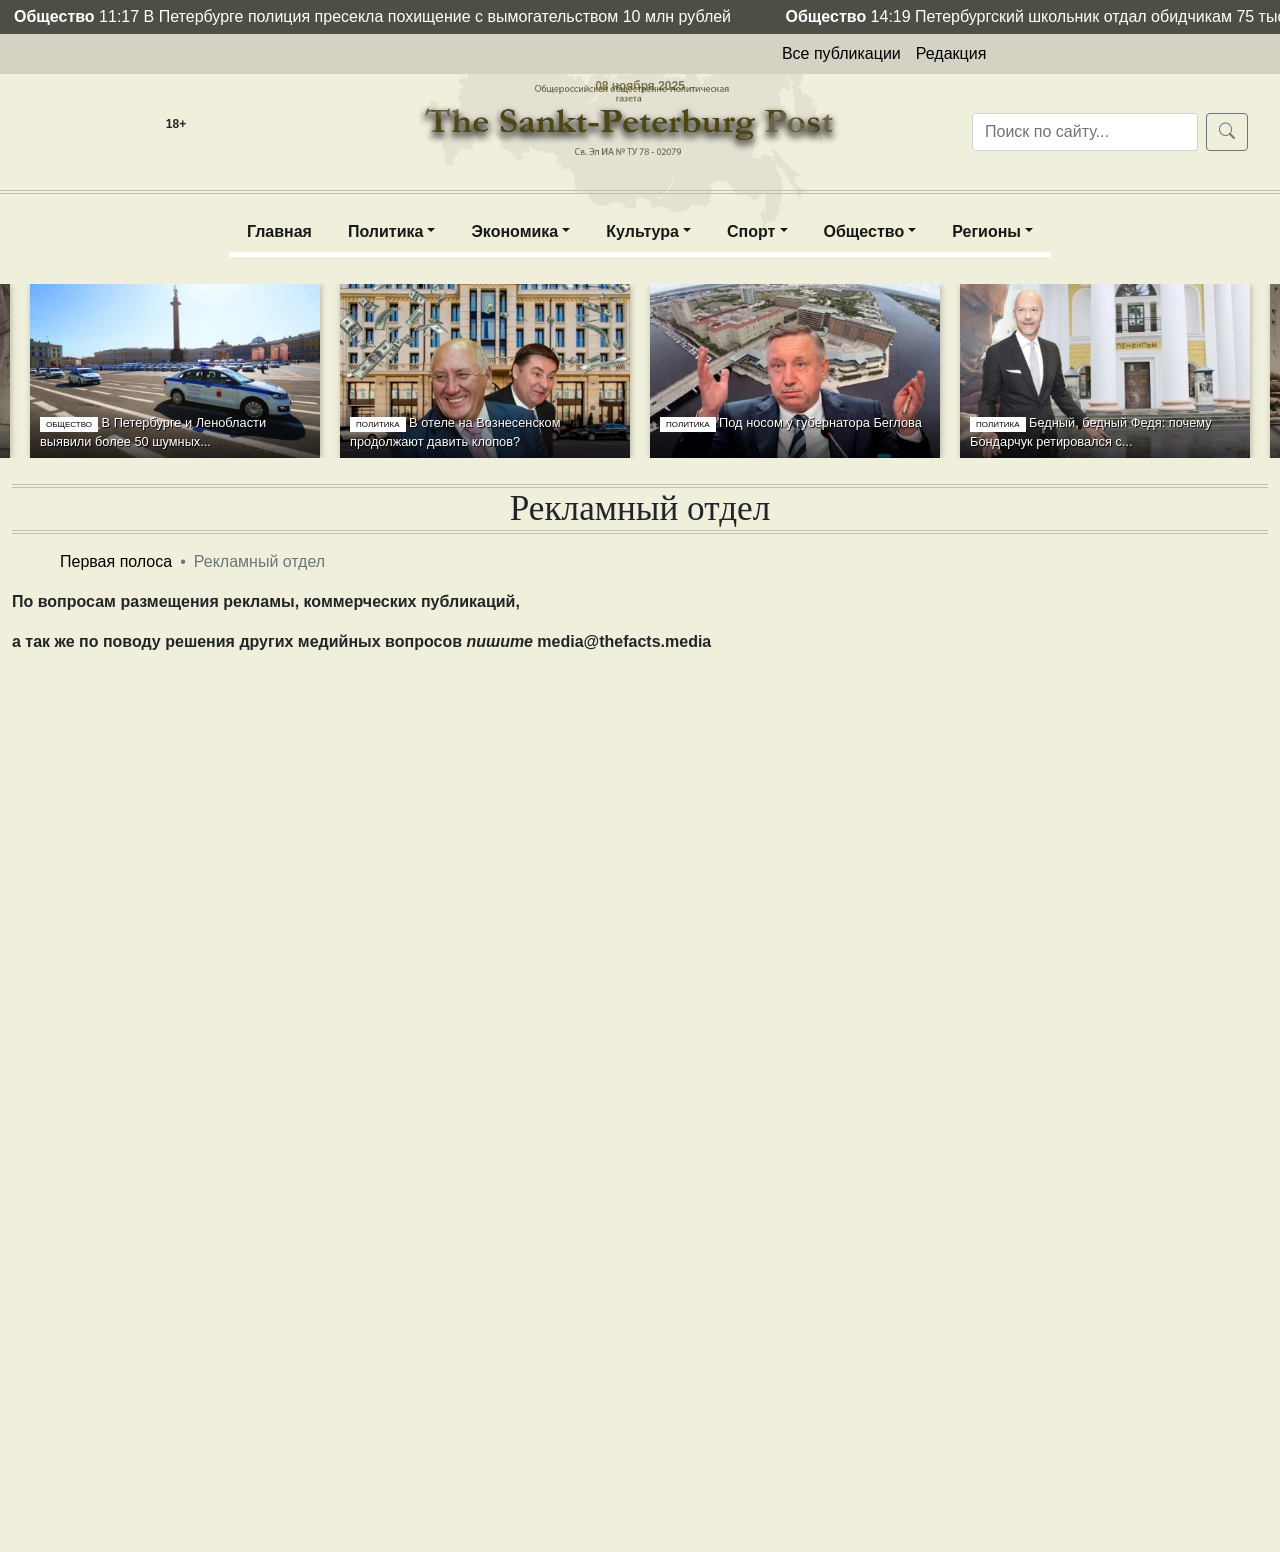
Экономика (514, 231)
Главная (279, 231)
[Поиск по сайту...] (1085, 132)
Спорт (751, 231)
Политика (385, 231)
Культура (642, 231)
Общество (864, 231)
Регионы (986, 231)
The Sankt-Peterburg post (639, 103)
